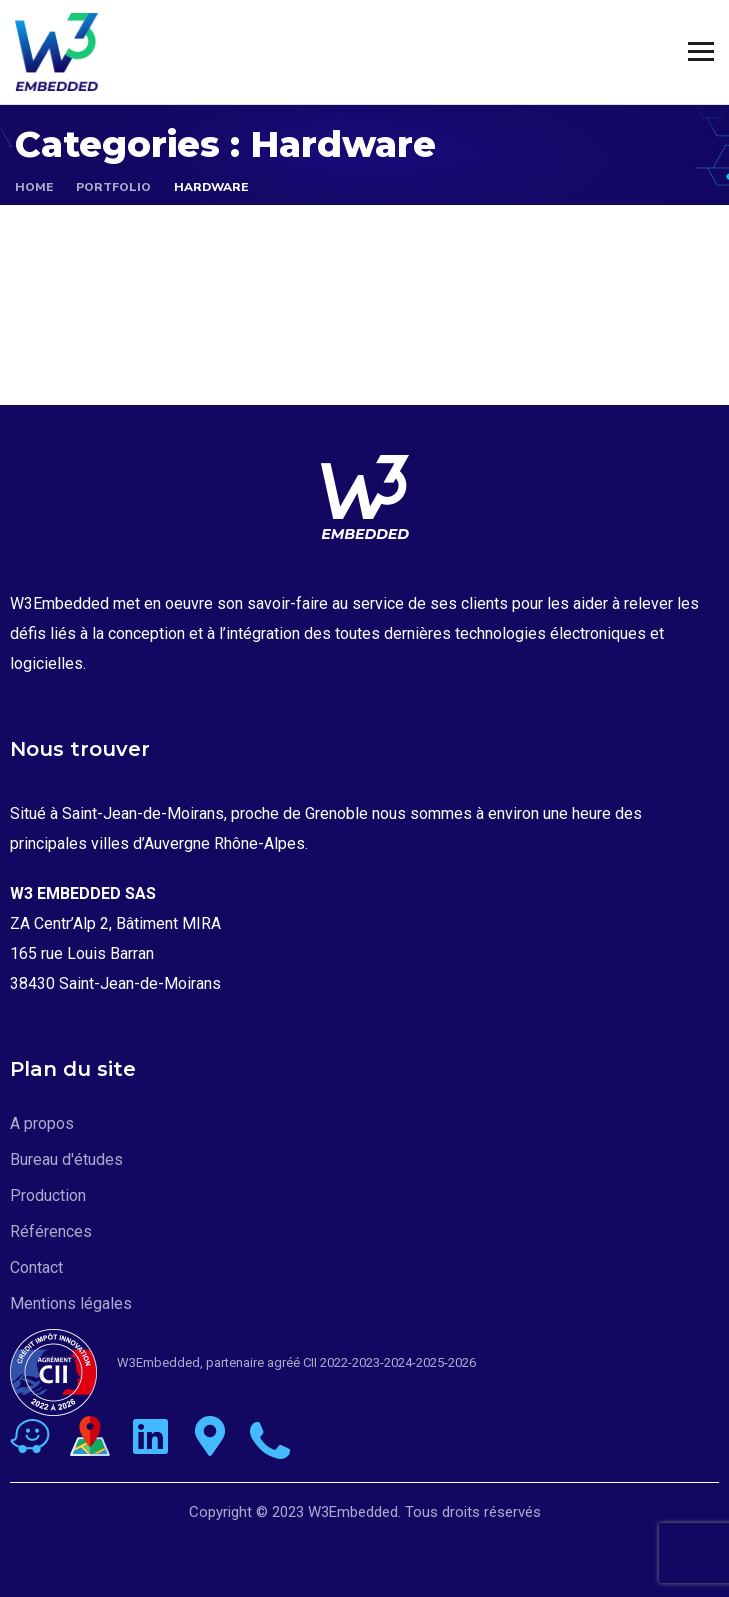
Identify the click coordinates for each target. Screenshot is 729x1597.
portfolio (113, 187)
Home (34, 187)
